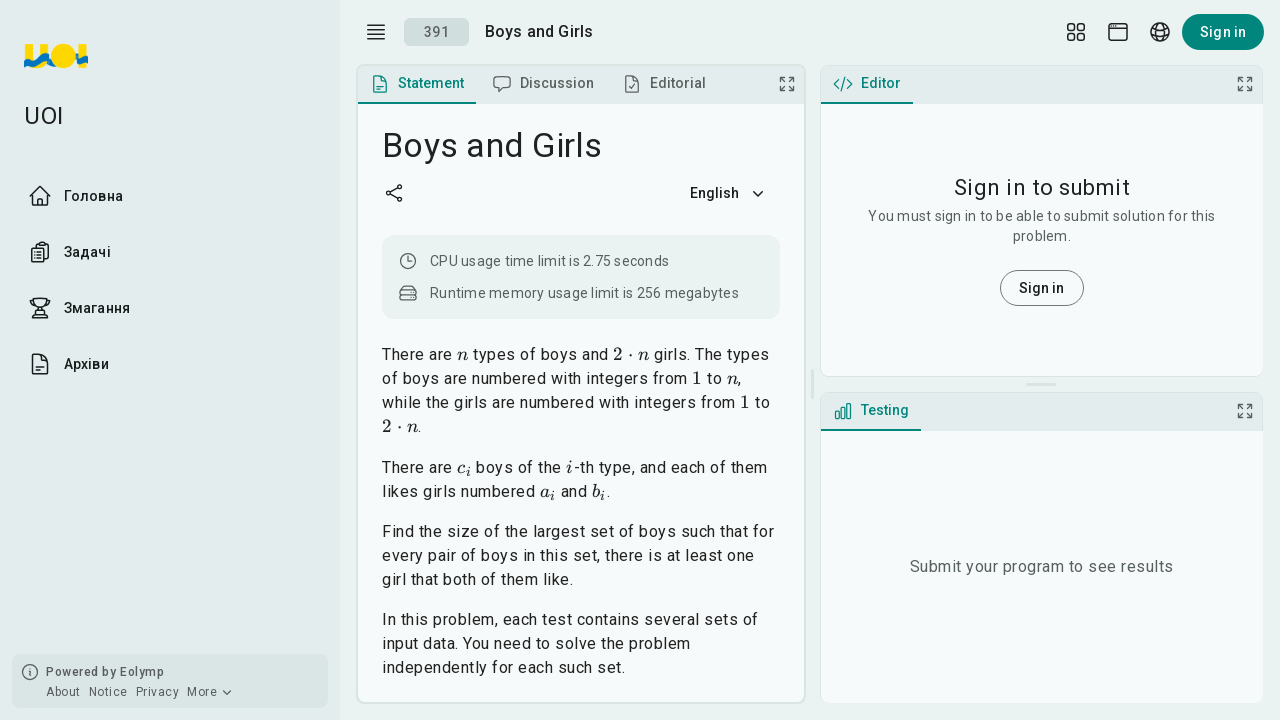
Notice (108, 692)
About (63, 692)
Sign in (1223, 32)
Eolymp (142, 672)
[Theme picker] (1118, 32)
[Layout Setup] (1076, 32)
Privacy (158, 692)
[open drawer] (376, 32)
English (729, 193)
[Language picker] (1160, 32)
